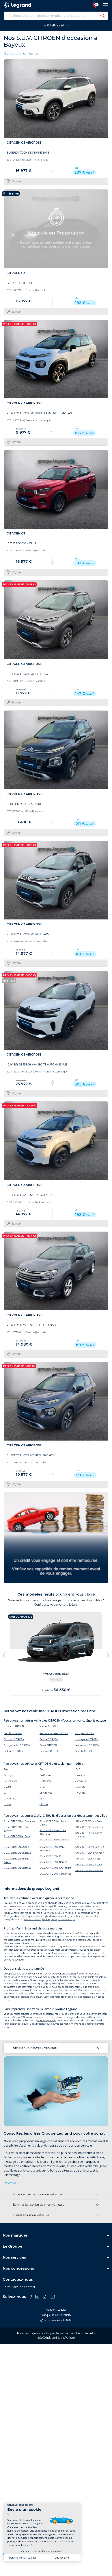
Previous (4, 1654)
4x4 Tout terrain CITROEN (54, 1733)
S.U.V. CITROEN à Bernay (17, 1867)
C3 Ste (7, 1804)
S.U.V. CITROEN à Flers (87, 1858)
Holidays (80, 1775)
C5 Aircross (46, 1792)
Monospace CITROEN (87, 1745)
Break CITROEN (48, 1745)
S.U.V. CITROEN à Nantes (53, 1862)
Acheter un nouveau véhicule (35, 2048)
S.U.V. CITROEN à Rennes (53, 1856)
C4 (41, 1769)
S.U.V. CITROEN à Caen (16, 1847)
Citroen (44, 1804)
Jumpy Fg (81, 1781)
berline (46, 1919)
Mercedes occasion (61, 1953)
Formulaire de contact (19, 2287)
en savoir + (11, 2183)
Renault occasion (18, 1949)
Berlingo (8, 1775)
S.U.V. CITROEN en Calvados (19, 1821)
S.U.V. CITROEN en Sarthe (89, 1827)
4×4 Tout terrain (32, 1919)
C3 (5, 1792)
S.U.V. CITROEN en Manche (54, 1839)
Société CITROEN (84, 1751)
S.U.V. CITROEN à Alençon (89, 1852)
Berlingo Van (11, 1781)
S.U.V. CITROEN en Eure (17, 1836)
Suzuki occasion (31, 1943)
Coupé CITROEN (84, 1733)
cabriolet (63, 1919)
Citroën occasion (76, 1939)
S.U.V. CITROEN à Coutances (55, 1873)
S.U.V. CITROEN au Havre (89, 1870)
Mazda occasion (12, 1943)
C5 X (42, 1798)
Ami (6, 1769)
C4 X (42, 1786)
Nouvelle (80, 1792)
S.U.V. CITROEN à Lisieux (17, 1852)
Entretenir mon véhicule (31, 2215)
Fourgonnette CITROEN (17, 1745)
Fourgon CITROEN (14, 1739)
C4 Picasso (46, 1781)
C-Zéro (7, 1786)
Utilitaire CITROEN (14, 1726)
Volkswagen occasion (85, 1953)
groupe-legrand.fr (46, 2020)
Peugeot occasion (39, 1949)
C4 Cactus (45, 1775)
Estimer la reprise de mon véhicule (38, 2204)
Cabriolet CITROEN (50, 1751)
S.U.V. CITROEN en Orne (88, 1821)
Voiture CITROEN (49, 1726)
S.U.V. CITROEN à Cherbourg (55, 1867)
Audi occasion (42, 1953)
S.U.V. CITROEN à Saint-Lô (89, 1847)
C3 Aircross (10, 1798)
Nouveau (80, 1786)
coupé (71, 1919)
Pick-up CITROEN (13, 1751)
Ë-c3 (77, 1769)
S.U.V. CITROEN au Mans (88, 1864)
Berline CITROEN (49, 1739)
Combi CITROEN (13, 1733)
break (54, 1919)
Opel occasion (94, 1939)
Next (107, 1654)
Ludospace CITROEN (86, 1739)
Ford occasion (58, 1939)
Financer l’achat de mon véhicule (37, 2194)
